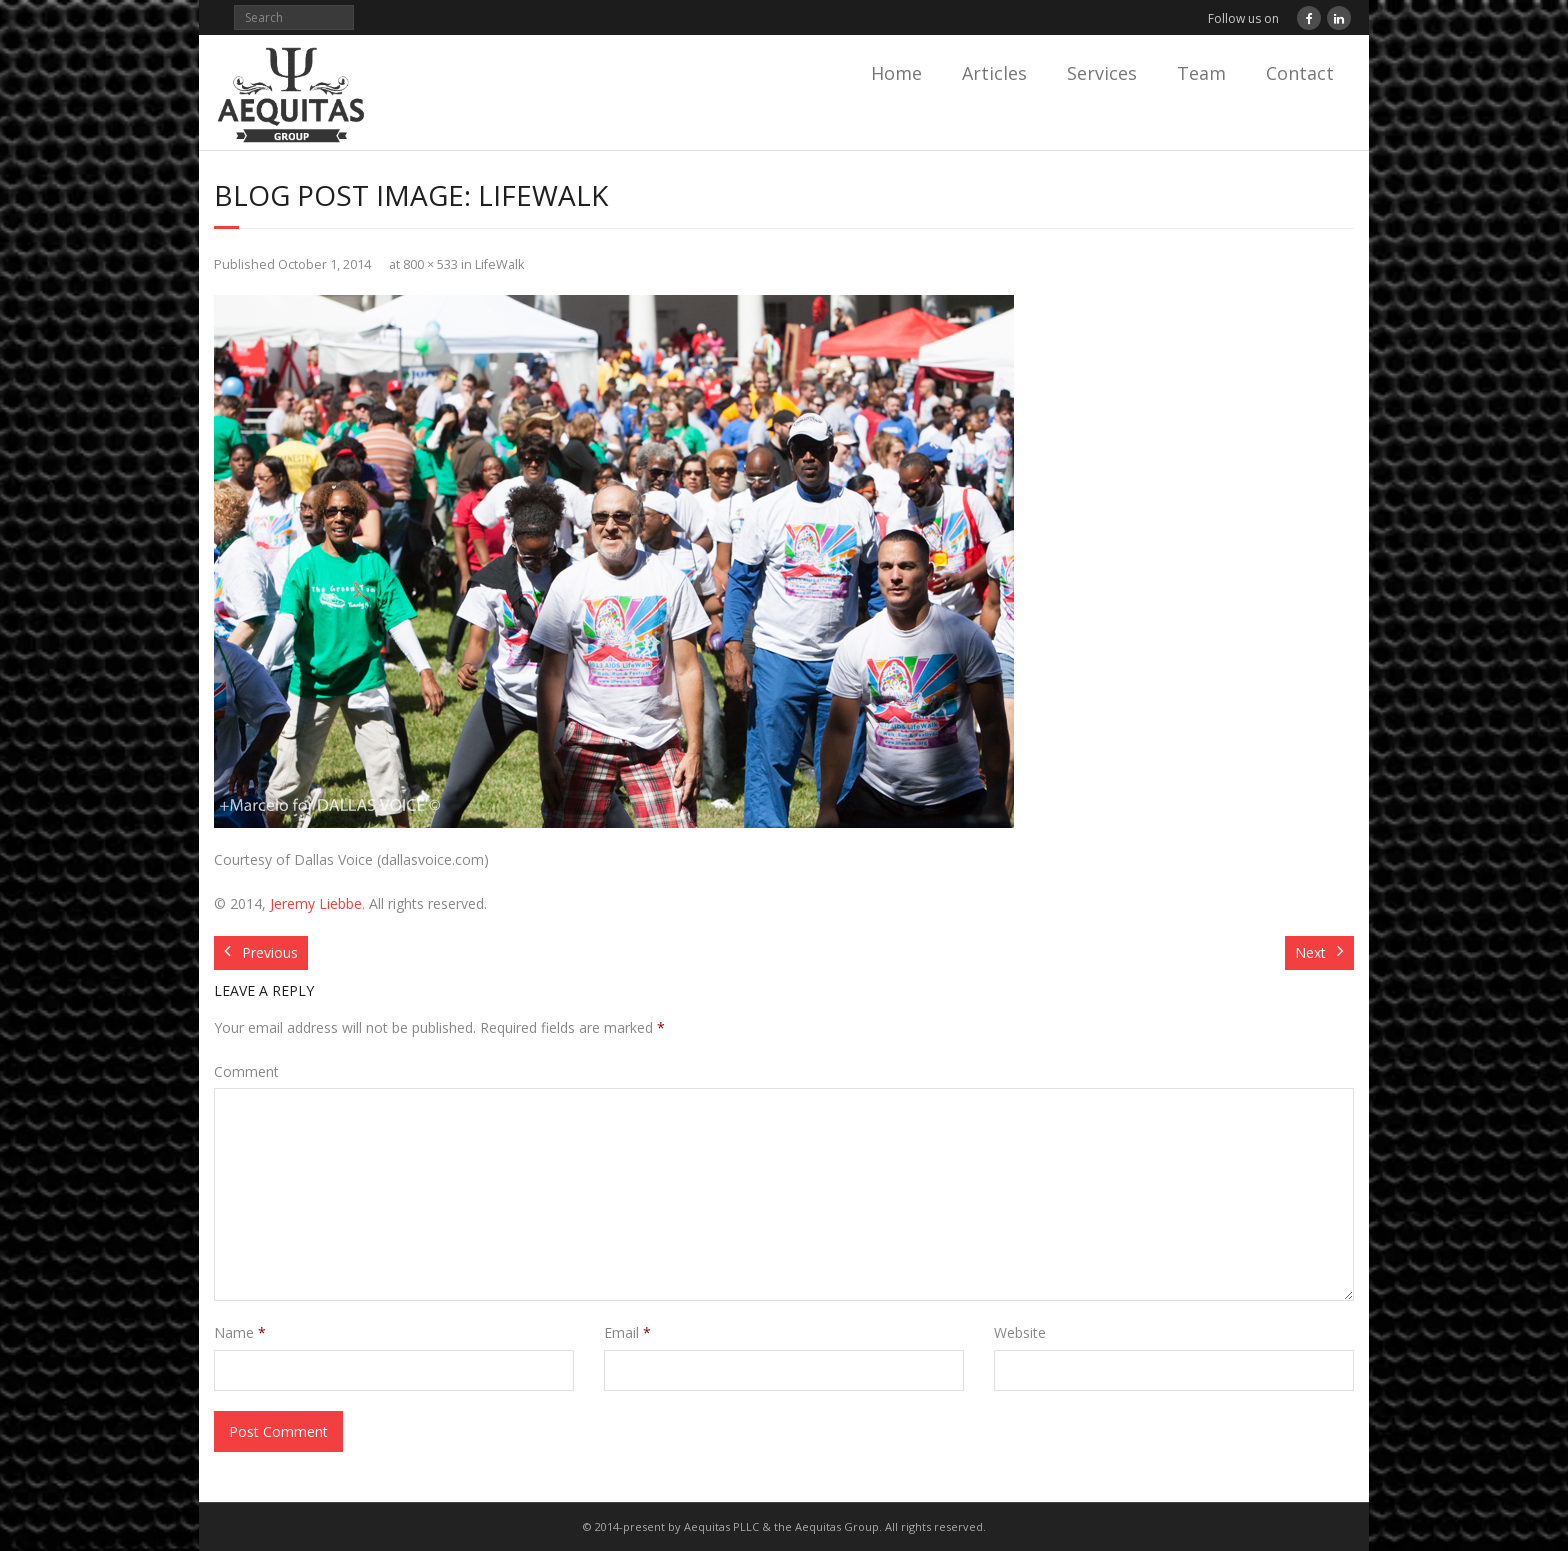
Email (627, 1332)
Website (1020, 1332)
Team (1201, 73)
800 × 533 (430, 264)
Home (896, 73)
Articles (994, 73)
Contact (1300, 73)
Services (1102, 73)
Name (240, 1332)
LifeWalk (499, 264)
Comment (246, 1071)
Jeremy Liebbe (316, 903)
